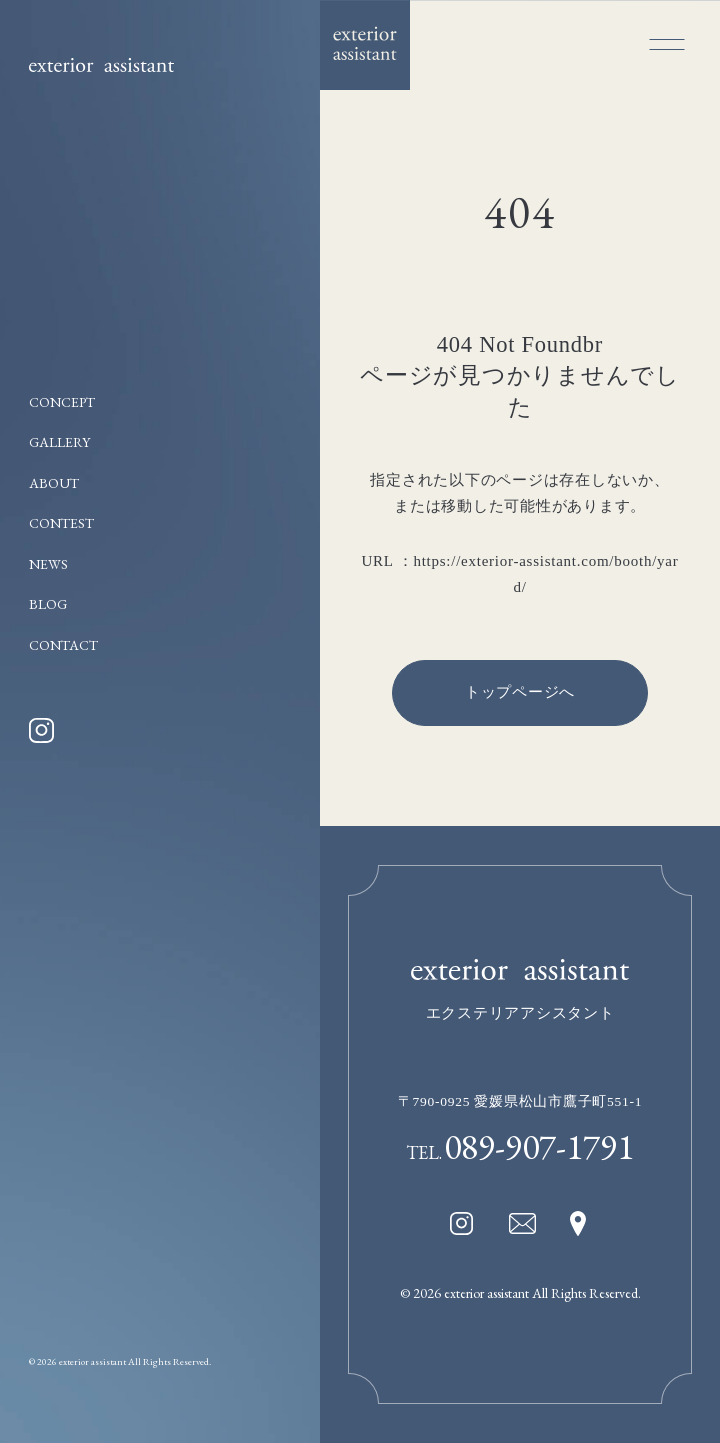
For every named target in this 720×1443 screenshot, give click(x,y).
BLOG (48, 604)
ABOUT (54, 483)
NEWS (48, 564)
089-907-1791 (539, 1146)
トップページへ (520, 692)
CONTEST (61, 523)
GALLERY (59, 442)
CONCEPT (62, 402)
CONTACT (63, 645)
